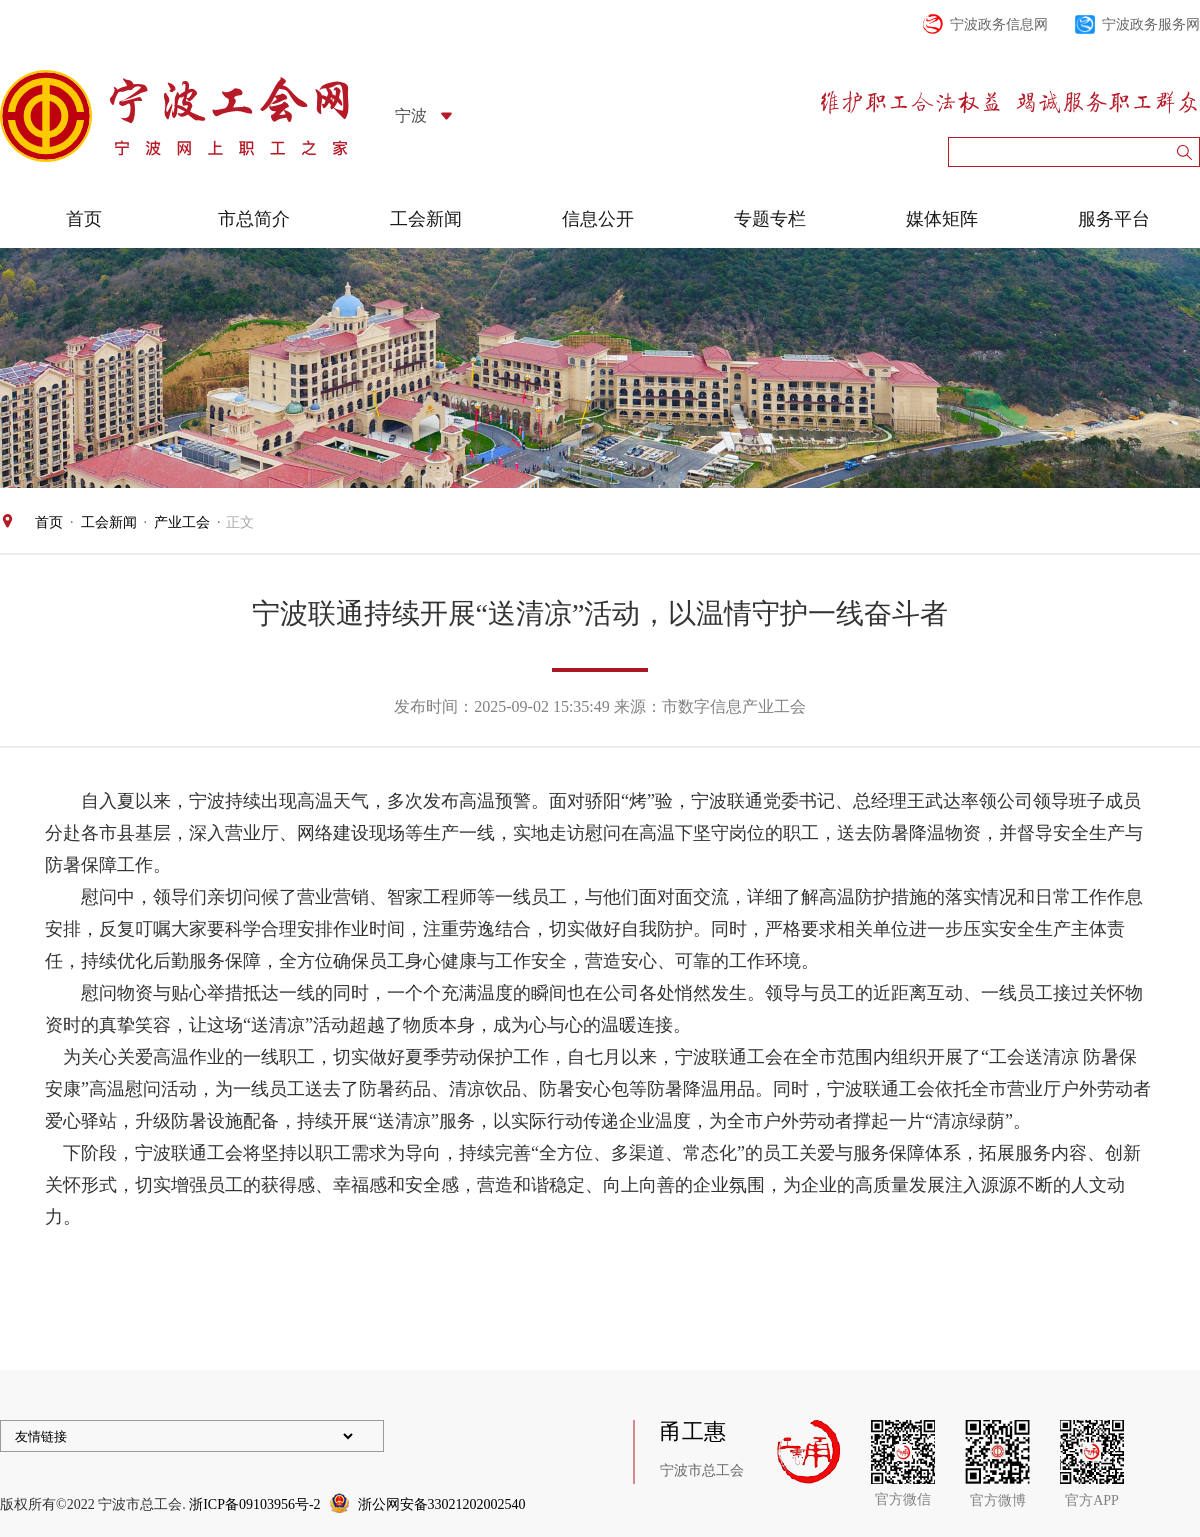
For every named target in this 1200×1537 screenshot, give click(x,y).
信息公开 (598, 219)
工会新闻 (426, 219)
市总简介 (254, 219)
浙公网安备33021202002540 (442, 1504)
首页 (84, 219)
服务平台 (1114, 219)
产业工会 (182, 522)
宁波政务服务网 (1151, 24)
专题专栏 (770, 219)
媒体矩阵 (942, 219)
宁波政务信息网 (999, 24)
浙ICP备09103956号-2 (254, 1504)
